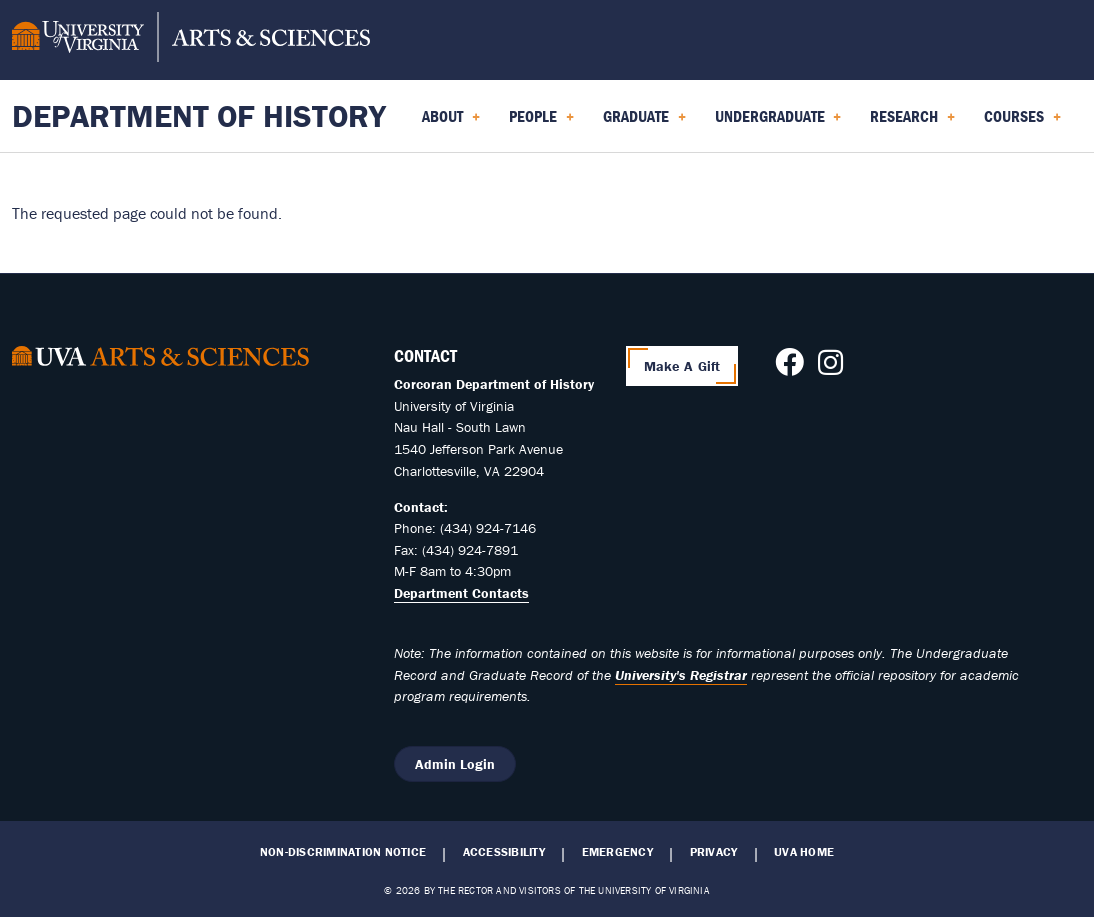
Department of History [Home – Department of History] (199, 115)
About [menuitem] (451, 123)
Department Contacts (461, 593)
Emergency (617, 852)
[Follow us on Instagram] (830, 368)
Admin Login (455, 764)
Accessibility (504, 852)
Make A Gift (682, 366)
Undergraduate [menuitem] (778, 123)
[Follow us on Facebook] (789, 368)
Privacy (714, 852)
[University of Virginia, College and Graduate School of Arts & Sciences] (191, 40)
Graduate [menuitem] (644, 123)
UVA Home (804, 852)
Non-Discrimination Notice (343, 852)
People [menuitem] (541, 123)
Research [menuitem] (912, 123)
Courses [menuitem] (1022, 123)
